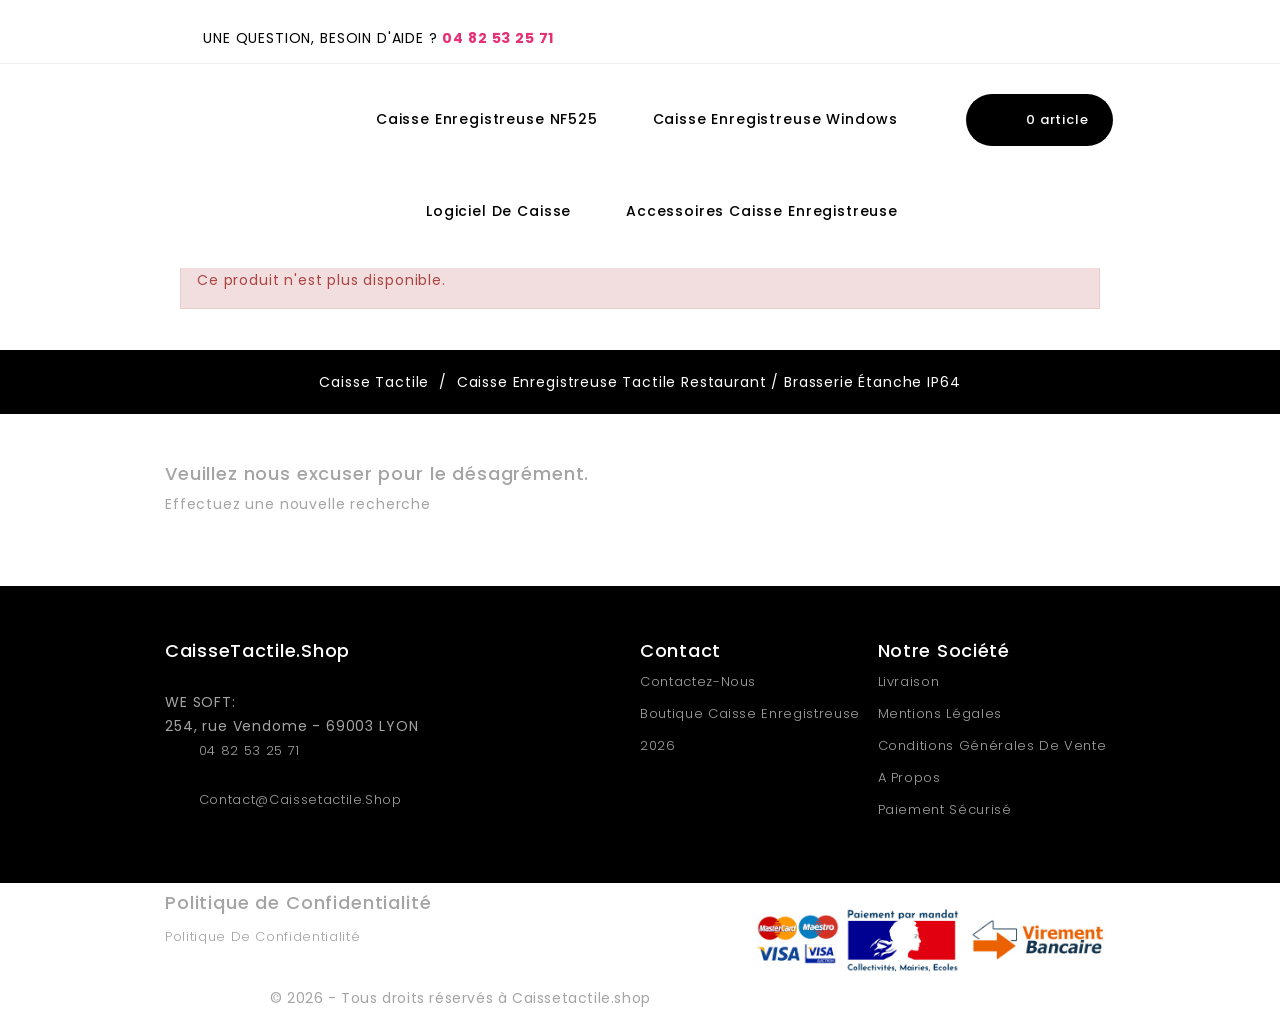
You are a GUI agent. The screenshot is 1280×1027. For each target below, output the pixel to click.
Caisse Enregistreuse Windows (776, 119)
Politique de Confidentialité (262, 936)
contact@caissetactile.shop (300, 799)
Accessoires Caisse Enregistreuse (762, 211)
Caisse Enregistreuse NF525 (487, 119)
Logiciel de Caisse (498, 211)
